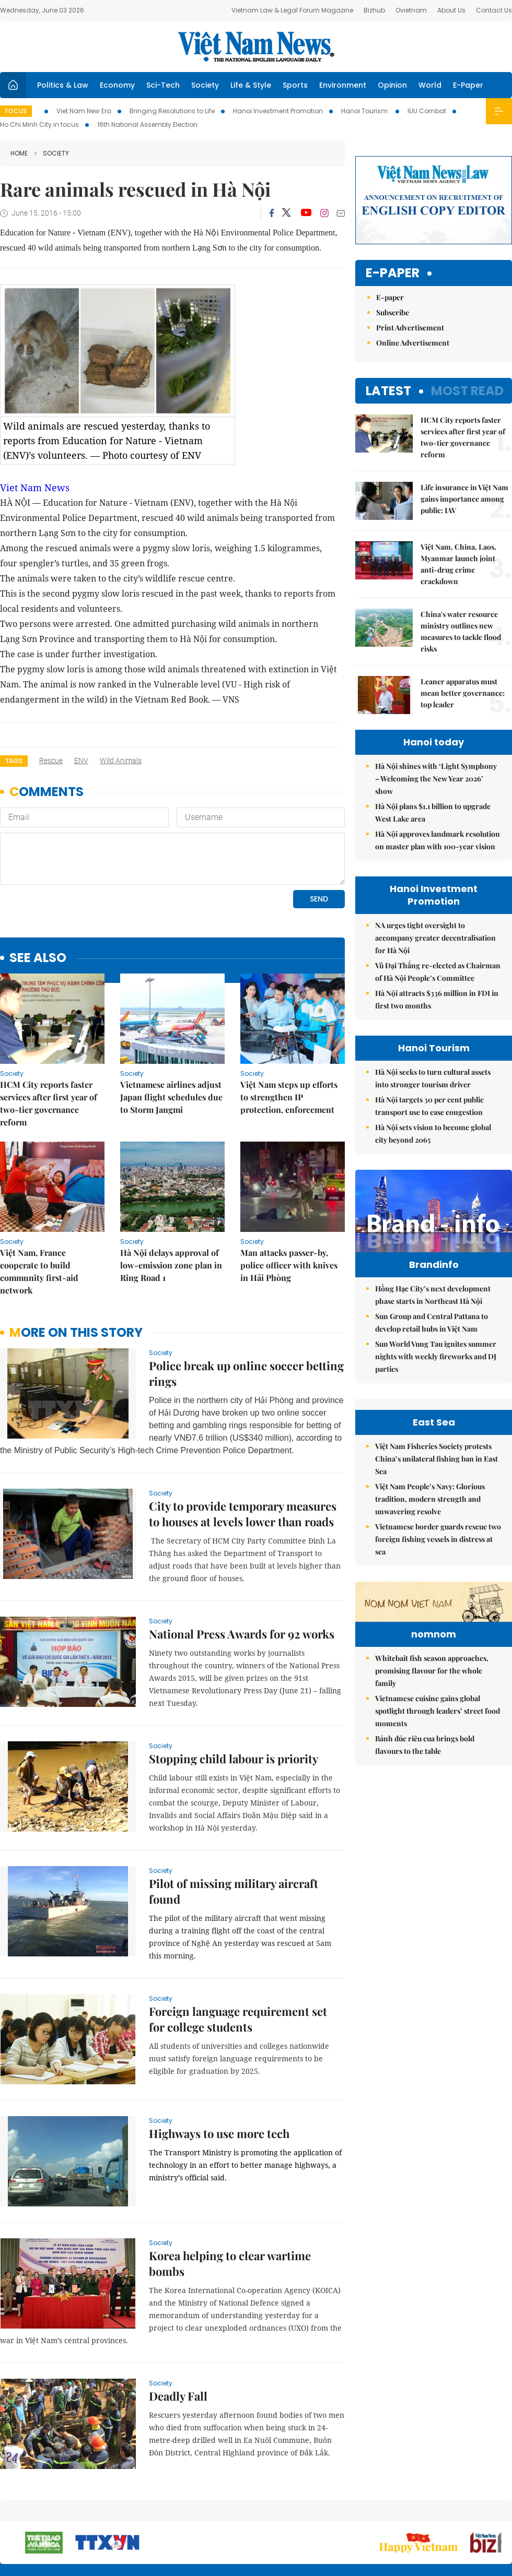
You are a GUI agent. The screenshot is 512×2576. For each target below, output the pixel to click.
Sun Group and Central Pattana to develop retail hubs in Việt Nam (431, 1344)
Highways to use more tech (219, 2062)
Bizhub (374, 10)
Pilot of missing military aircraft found (233, 1819)
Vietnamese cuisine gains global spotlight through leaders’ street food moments (437, 1890)
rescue (51, 760)
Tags (13, 761)
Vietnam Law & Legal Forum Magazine (292, 10)
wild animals (121, 760)
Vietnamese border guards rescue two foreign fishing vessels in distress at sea (438, 1654)
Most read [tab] (467, 390)
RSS (505, 2508)
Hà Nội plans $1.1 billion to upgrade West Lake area (433, 812)
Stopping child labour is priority (233, 1687)
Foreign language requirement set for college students (238, 1947)
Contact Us (494, 10)
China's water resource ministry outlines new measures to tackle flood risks (461, 631)
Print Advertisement (410, 328)
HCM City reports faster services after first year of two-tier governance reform (48, 1031)
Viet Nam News (34, 487)
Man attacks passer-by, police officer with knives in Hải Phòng (289, 1194)
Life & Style (250, 85)
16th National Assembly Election (147, 124)
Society (205, 85)
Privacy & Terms (451, 2513)
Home (19, 153)
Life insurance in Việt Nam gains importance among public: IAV (464, 498)
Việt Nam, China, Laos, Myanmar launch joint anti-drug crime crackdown (458, 564)
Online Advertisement (412, 343)
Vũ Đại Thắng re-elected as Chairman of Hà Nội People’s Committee (438, 971)
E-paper (393, 273)
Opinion (392, 85)
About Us (451, 10)
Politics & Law (62, 85)
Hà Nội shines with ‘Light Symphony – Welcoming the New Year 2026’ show (436, 778)
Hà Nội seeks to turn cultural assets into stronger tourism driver (433, 1078)
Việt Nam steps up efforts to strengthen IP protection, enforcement (289, 1025)
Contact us (402, 2513)
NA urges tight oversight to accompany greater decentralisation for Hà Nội (435, 937)
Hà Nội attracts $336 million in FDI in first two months (436, 999)
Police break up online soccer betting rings (246, 1301)
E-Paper (468, 85)
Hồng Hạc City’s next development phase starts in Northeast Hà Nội (433, 1316)
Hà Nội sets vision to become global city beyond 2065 (433, 1133)
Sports (295, 85)
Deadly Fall (178, 2324)
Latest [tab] (388, 390)
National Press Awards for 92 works (241, 1562)
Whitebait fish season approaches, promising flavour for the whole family (431, 1850)
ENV (81, 760)
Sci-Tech (163, 85)
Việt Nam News (256, 46)
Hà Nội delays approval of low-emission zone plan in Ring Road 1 (171, 1194)
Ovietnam (411, 10)
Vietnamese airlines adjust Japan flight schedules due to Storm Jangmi (171, 1025)
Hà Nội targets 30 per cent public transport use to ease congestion (429, 1106)
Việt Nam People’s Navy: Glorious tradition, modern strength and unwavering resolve (430, 1614)
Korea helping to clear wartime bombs (230, 2191)
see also (37, 886)
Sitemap (321, 2508)
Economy (117, 85)
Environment (342, 85)
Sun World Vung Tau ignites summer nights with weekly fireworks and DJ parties (435, 1378)
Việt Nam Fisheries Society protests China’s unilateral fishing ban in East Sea (436, 1574)
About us (357, 2513)
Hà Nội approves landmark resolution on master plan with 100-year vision (437, 840)
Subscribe (392, 312)
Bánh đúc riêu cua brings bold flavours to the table (424, 1924)
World (429, 85)
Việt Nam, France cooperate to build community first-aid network (39, 1200)
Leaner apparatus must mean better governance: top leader (463, 692)
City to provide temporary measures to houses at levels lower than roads (242, 1442)
